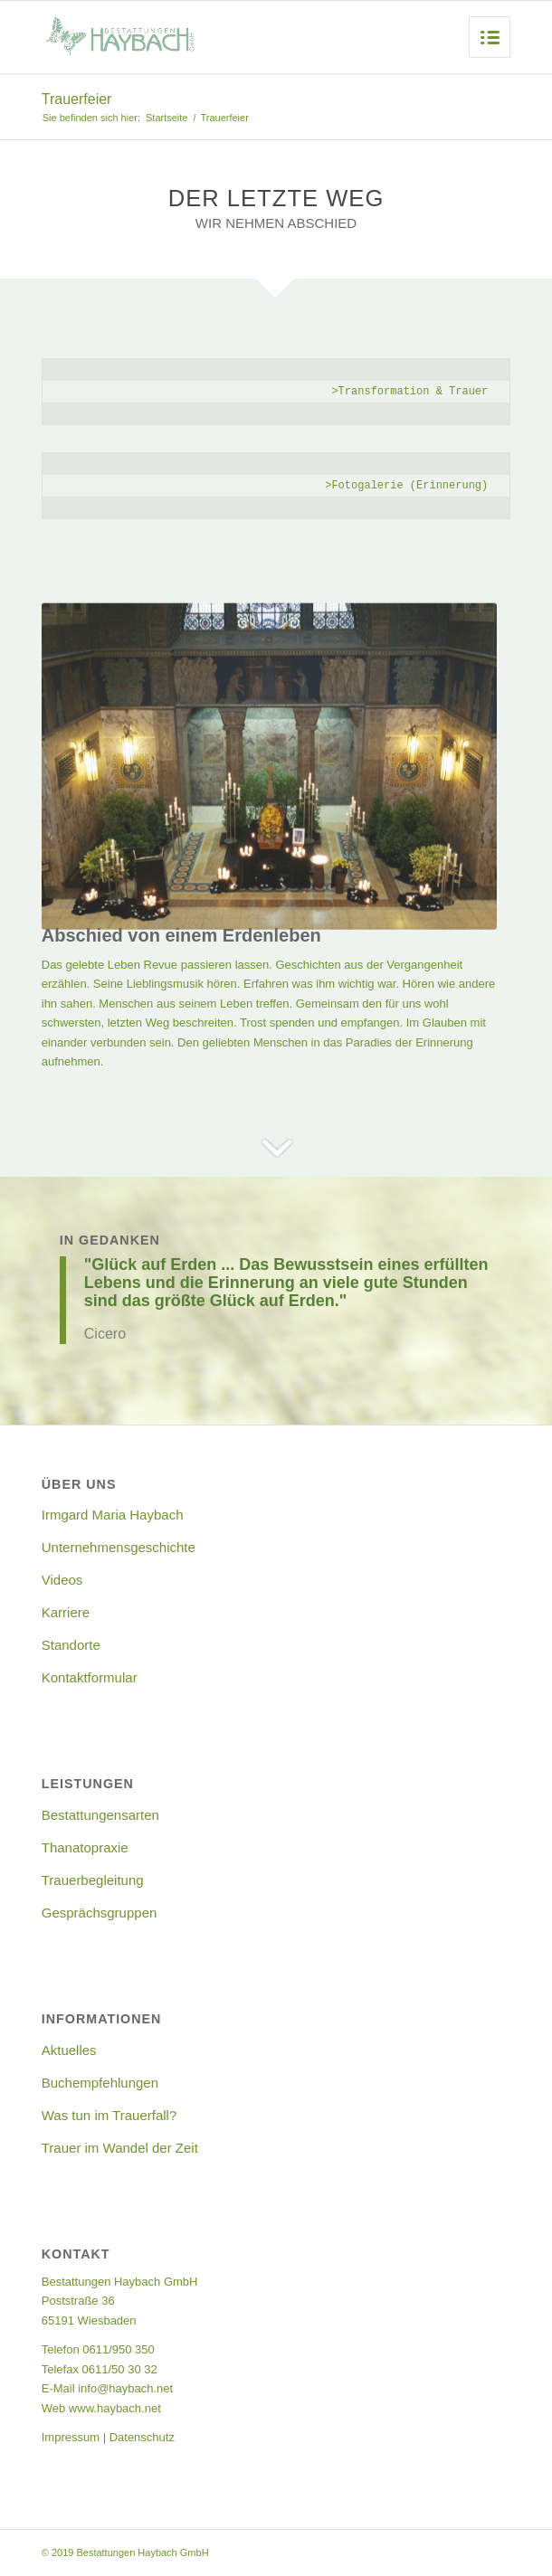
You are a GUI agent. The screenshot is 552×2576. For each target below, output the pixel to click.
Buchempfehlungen (100, 2082)
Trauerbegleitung (93, 1880)
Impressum (71, 2437)
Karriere (66, 1612)
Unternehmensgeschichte (118, 1547)
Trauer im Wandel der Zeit (120, 2147)
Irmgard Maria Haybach (113, 1514)
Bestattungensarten (100, 1815)
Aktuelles (69, 2050)
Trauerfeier (77, 99)
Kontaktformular (90, 1677)
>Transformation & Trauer (409, 391)
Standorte (71, 1645)
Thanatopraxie (85, 1847)
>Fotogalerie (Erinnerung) (406, 485)
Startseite (166, 117)
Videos (62, 1579)
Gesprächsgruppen (99, 1912)
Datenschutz (142, 2437)
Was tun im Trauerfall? (109, 2115)
